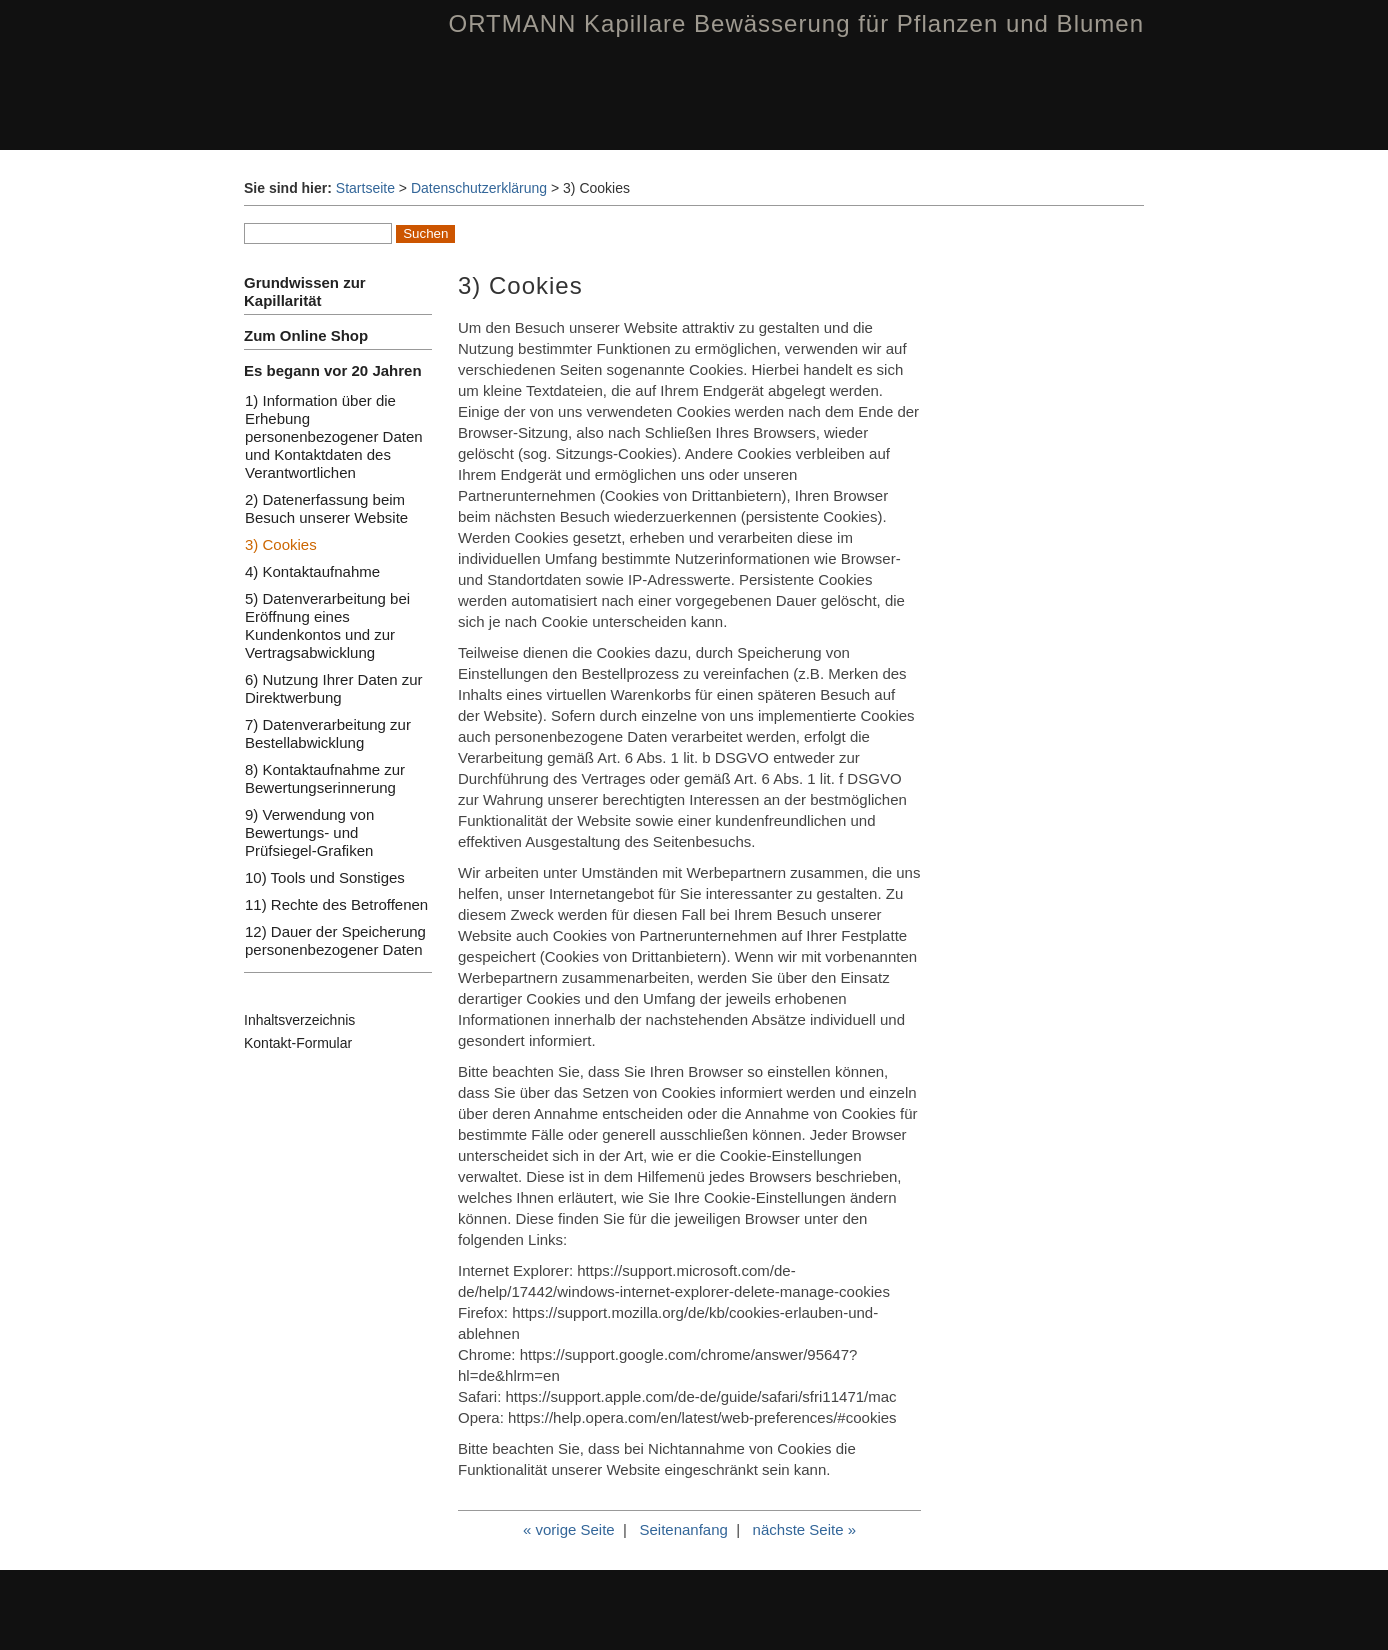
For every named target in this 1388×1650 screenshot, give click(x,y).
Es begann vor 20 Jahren (333, 370)
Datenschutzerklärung (479, 188)
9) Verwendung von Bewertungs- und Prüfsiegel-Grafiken (309, 832)
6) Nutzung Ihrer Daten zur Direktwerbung (334, 688)
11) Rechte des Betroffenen (336, 904)
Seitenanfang (683, 1529)
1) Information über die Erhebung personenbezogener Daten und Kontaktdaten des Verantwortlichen (334, 436)
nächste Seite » (804, 1529)
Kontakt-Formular (298, 1043)
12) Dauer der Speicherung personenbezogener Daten (335, 940)
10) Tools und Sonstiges (325, 877)
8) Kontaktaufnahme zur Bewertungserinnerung (325, 778)
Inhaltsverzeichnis (299, 1020)
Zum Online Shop (306, 335)
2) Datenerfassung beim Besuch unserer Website (326, 508)
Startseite (365, 188)
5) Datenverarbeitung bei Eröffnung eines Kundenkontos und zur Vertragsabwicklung (327, 625)
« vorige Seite (569, 1529)
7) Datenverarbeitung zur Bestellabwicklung (328, 733)
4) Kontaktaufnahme (312, 571)
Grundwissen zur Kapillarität (305, 291)
